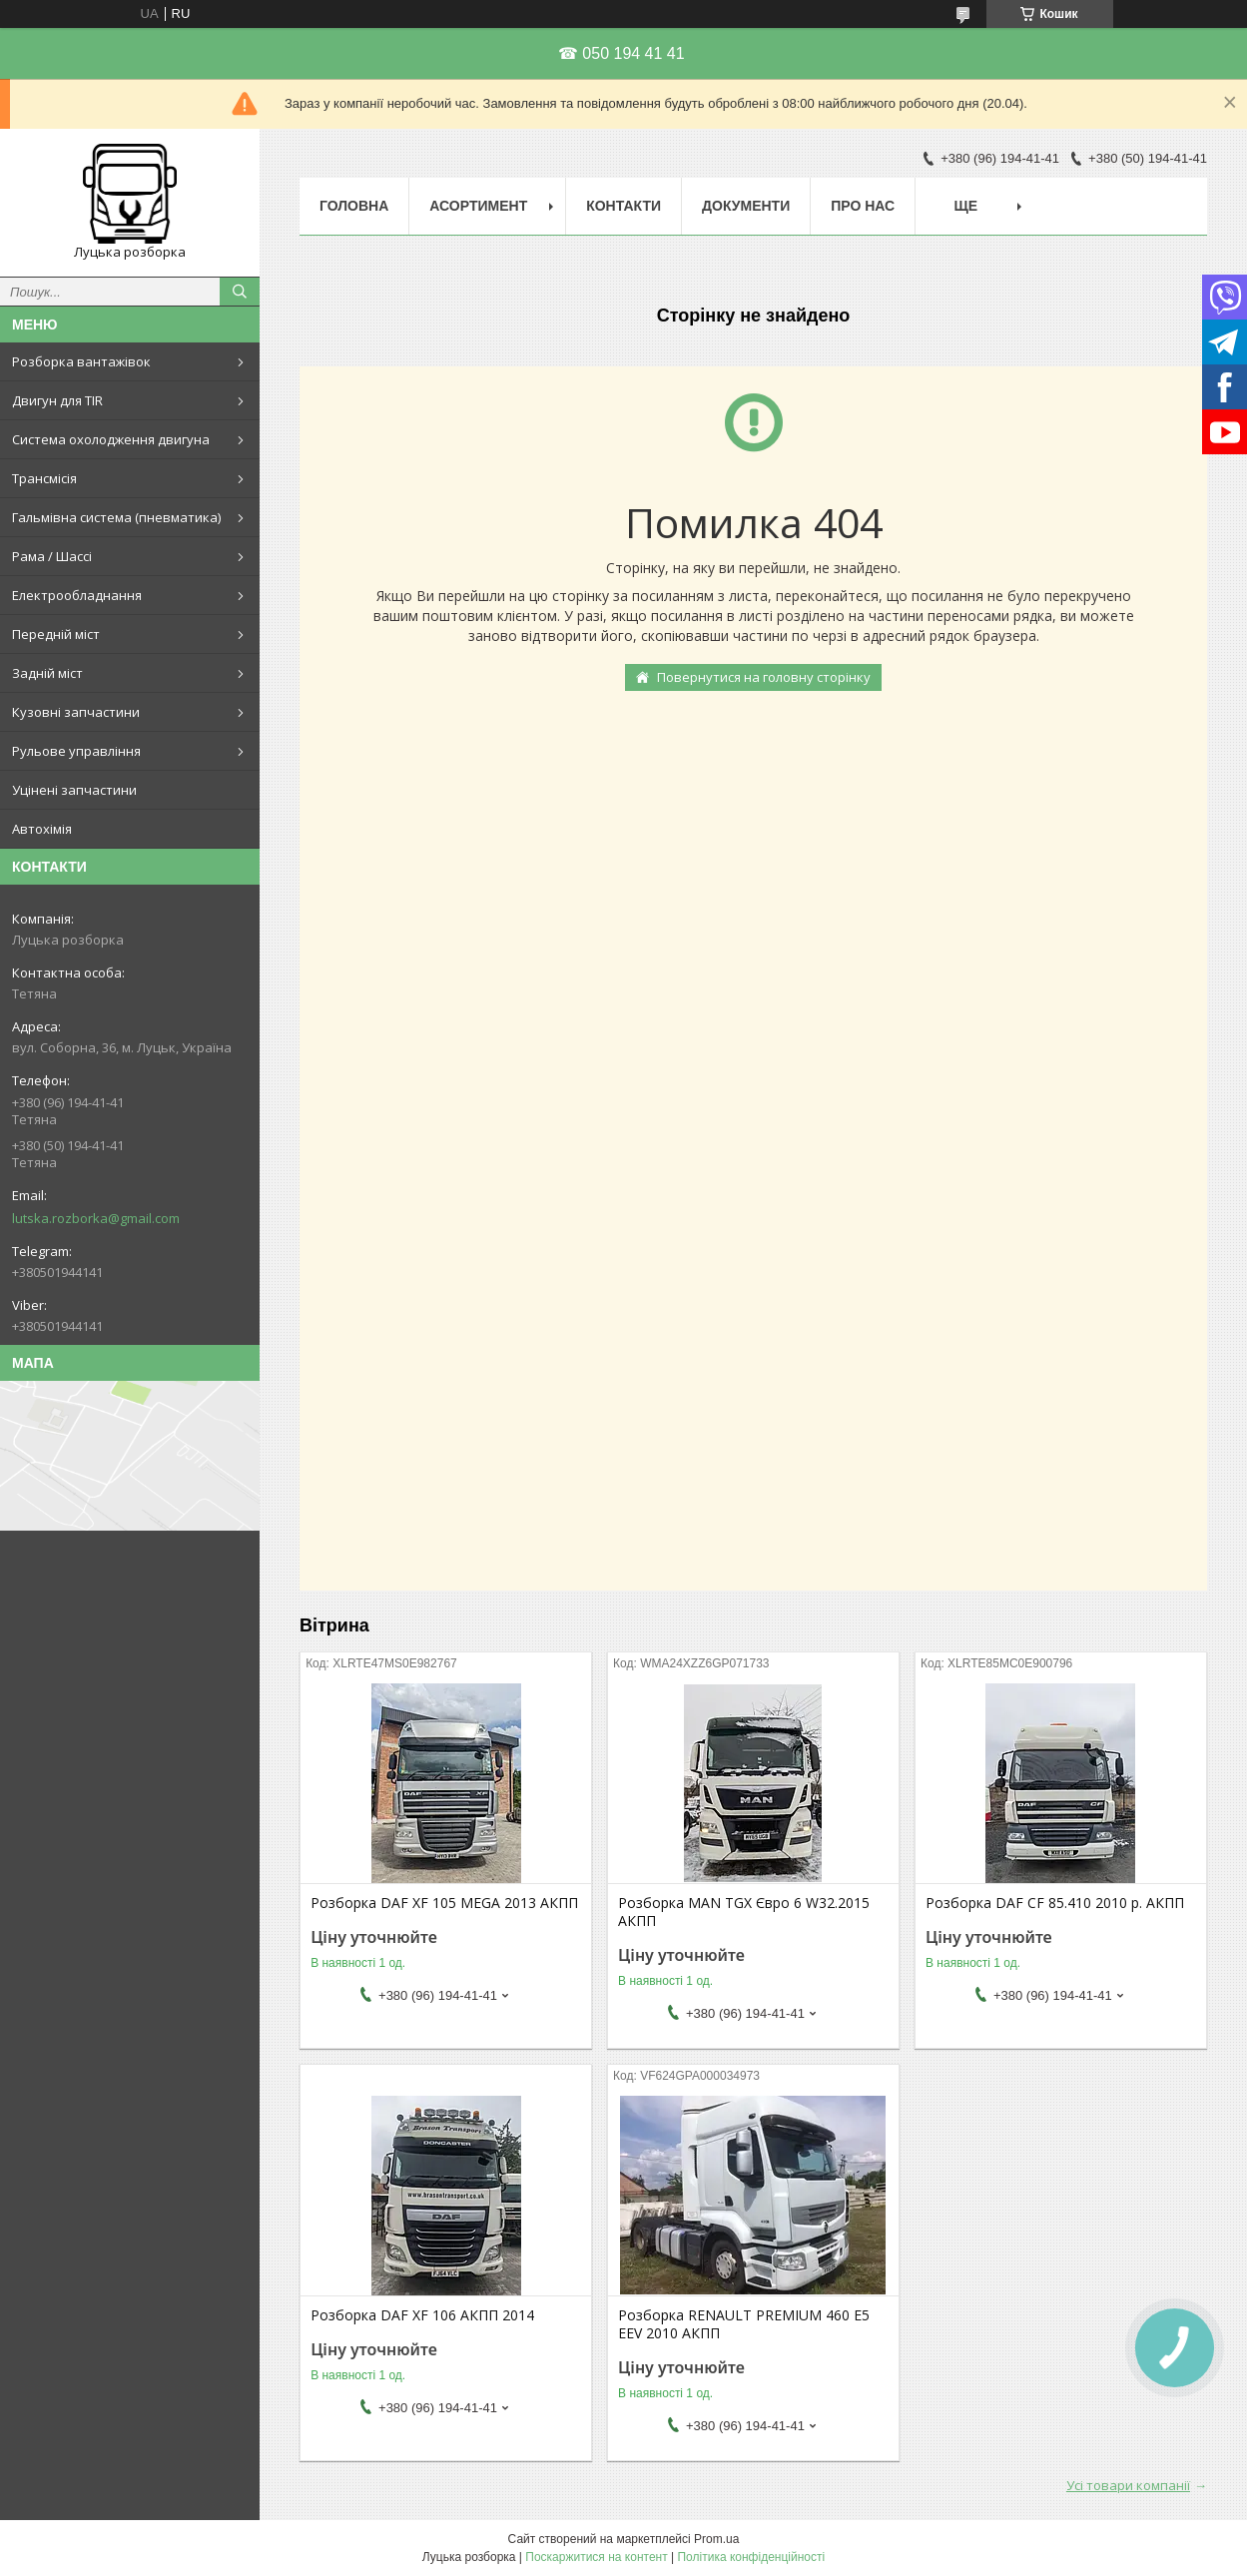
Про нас (863, 206)
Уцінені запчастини (74, 790)
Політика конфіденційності (751, 2557)
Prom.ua (716, 2539)
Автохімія (42, 829)
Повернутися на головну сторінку (764, 677)
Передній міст (56, 634)
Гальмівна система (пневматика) (116, 517)
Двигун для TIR (57, 400)
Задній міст (47, 673)
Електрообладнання (77, 595)
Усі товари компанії (1128, 2485)
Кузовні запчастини (76, 712)
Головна (353, 206)
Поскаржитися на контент (596, 2557)
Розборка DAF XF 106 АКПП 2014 (422, 2315)
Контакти (623, 206)
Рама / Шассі (52, 556)
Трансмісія (44, 478)
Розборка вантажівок (81, 361)
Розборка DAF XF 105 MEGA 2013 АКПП (444, 1903)
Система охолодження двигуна (111, 439)
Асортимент (478, 206)
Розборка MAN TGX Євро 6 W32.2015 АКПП (744, 1912)
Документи (746, 206)
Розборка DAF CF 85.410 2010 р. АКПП (1055, 1903)
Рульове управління (76, 751)
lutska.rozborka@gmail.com (96, 1218)
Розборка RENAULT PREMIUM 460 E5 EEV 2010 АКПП (744, 2324)
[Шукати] (240, 292)
